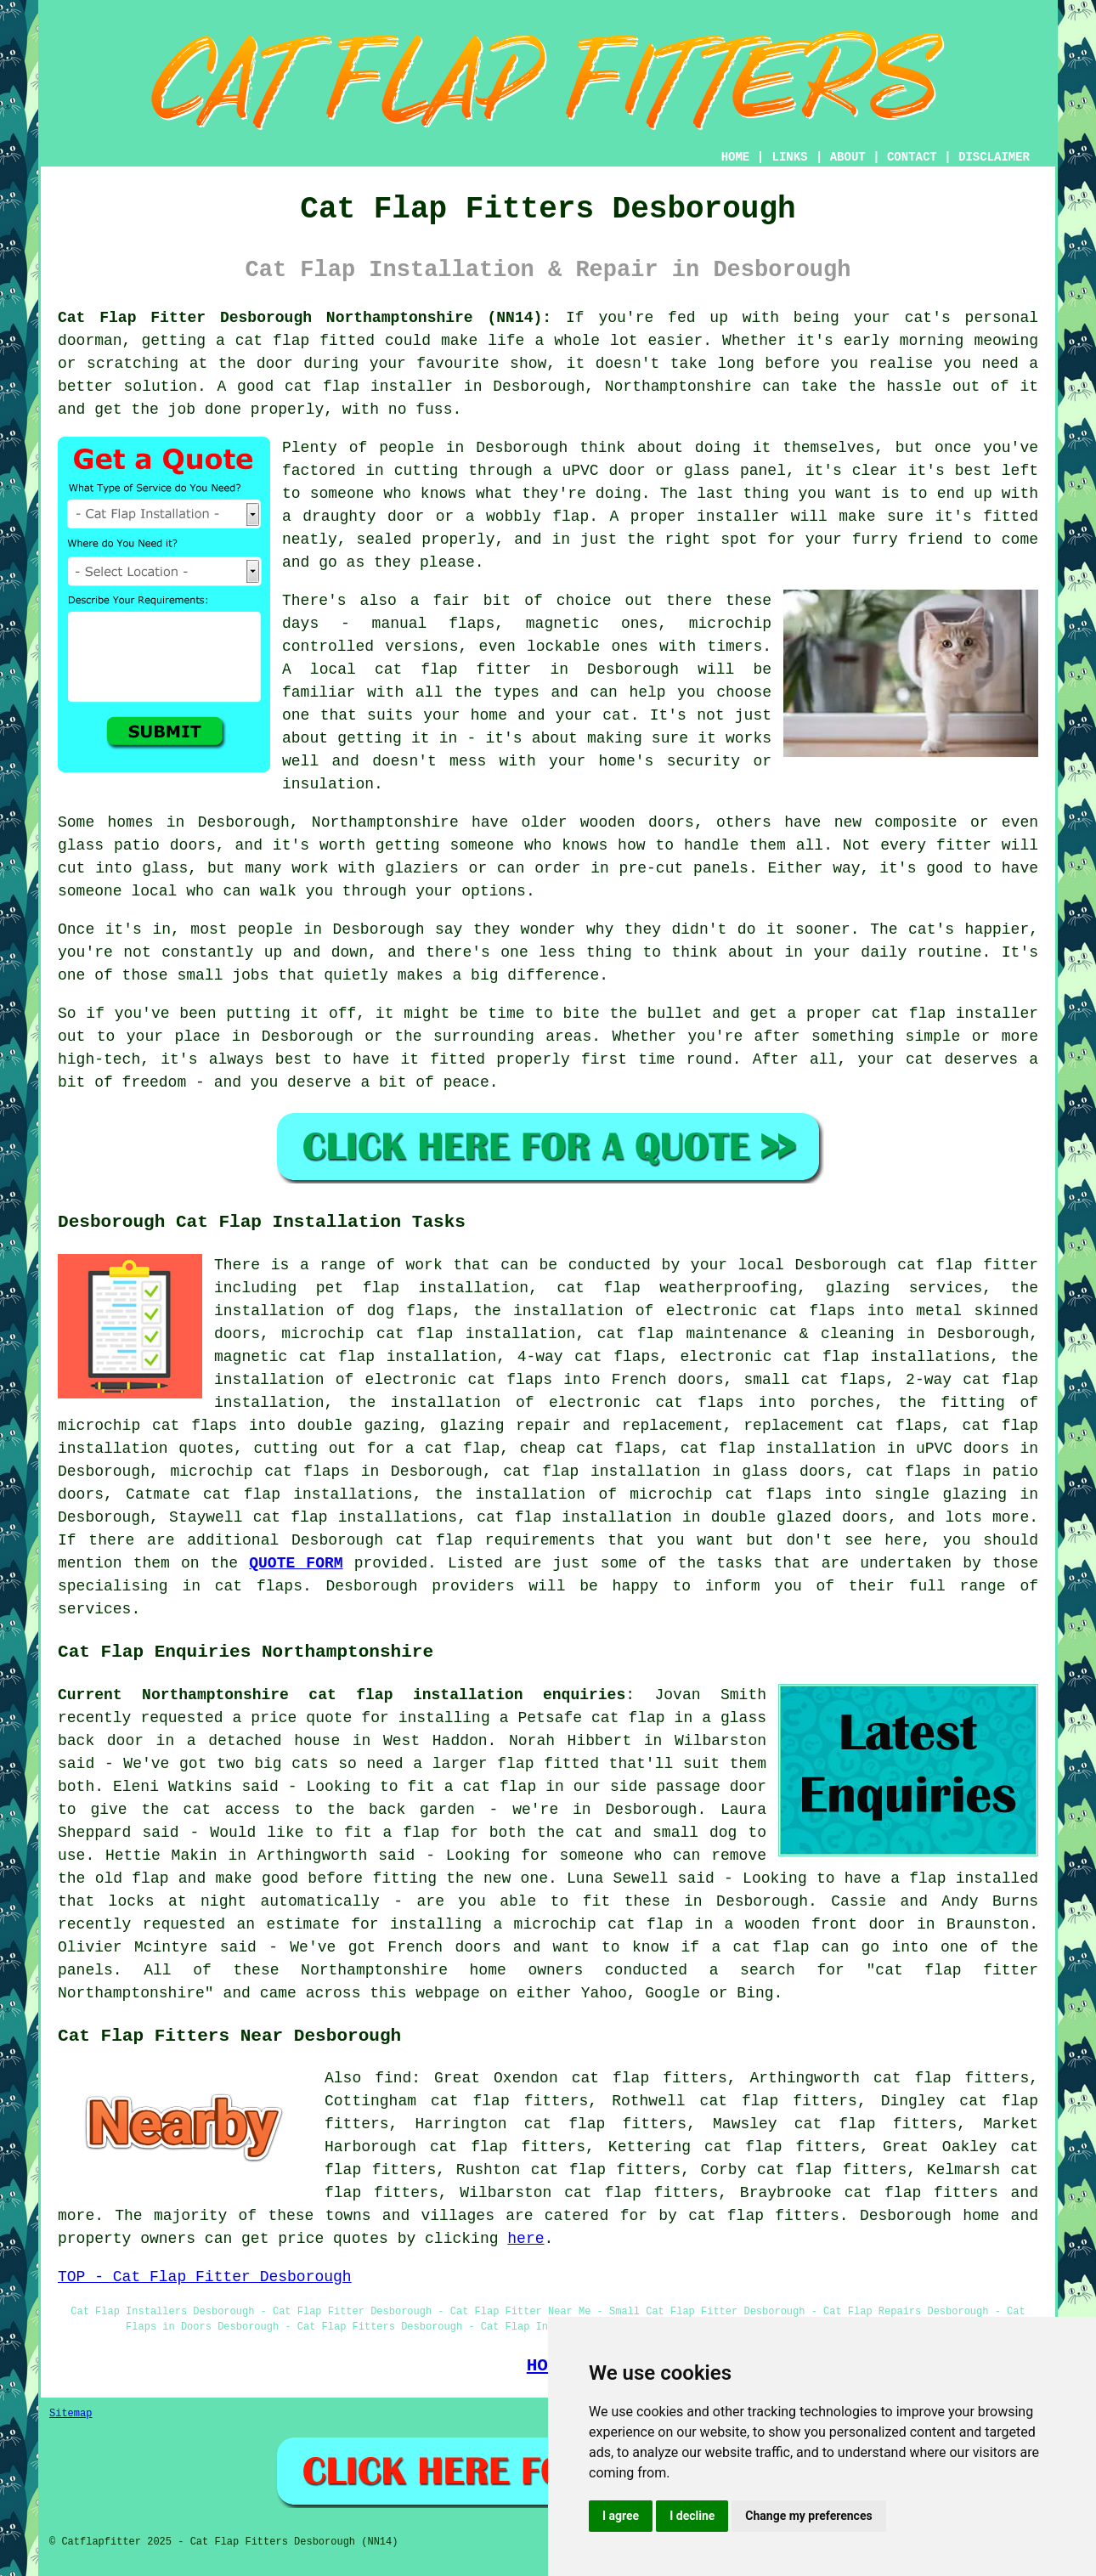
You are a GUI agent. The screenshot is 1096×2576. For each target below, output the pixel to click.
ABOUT (848, 157)
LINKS (789, 157)
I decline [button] (692, 2515)
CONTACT (912, 157)
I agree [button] (620, 2515)
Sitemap (70, 2414)
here (525, 2238)
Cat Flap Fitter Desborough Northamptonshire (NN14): (304, 317)
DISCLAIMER (994, 157)
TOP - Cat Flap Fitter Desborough (205, 2276)
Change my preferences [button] (808, 2515)
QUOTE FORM (295, 1563)
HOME (735, 157)
